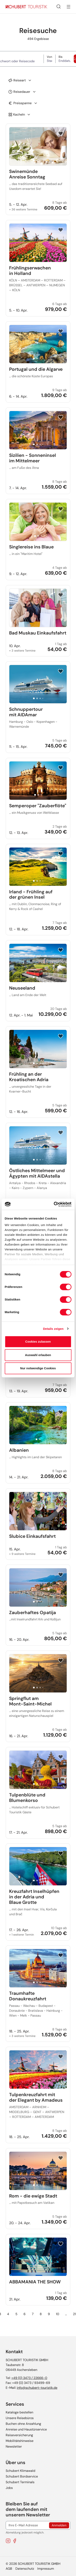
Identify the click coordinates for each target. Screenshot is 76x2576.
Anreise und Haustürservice (26, 2429)
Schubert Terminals (20, 2482)
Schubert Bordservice (22, 2476)
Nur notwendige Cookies (38, 1368)
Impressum (45, 2568)
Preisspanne (23, 103)
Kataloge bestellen (19, 2412)
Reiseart (20, 80)
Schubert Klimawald (20, 2471)
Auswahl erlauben (38, 1355)
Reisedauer (22, 92)
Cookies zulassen (38, 1341)
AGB (9, 2568)
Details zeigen (53, 1328)
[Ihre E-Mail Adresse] (38, 2525)
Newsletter (14, 2446)
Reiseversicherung (19, 2435)
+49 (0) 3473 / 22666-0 (29, 2378)
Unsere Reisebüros (20, 2418)
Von (49, 57)
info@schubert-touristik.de (37, 2388)
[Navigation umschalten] (68, 6)
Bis (65, 57)
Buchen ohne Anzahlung (23, 2424)
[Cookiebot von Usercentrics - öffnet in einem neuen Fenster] (54, 1204)
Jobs (9, 2488)
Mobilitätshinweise (19, 2441)
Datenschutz (24, 2568)
